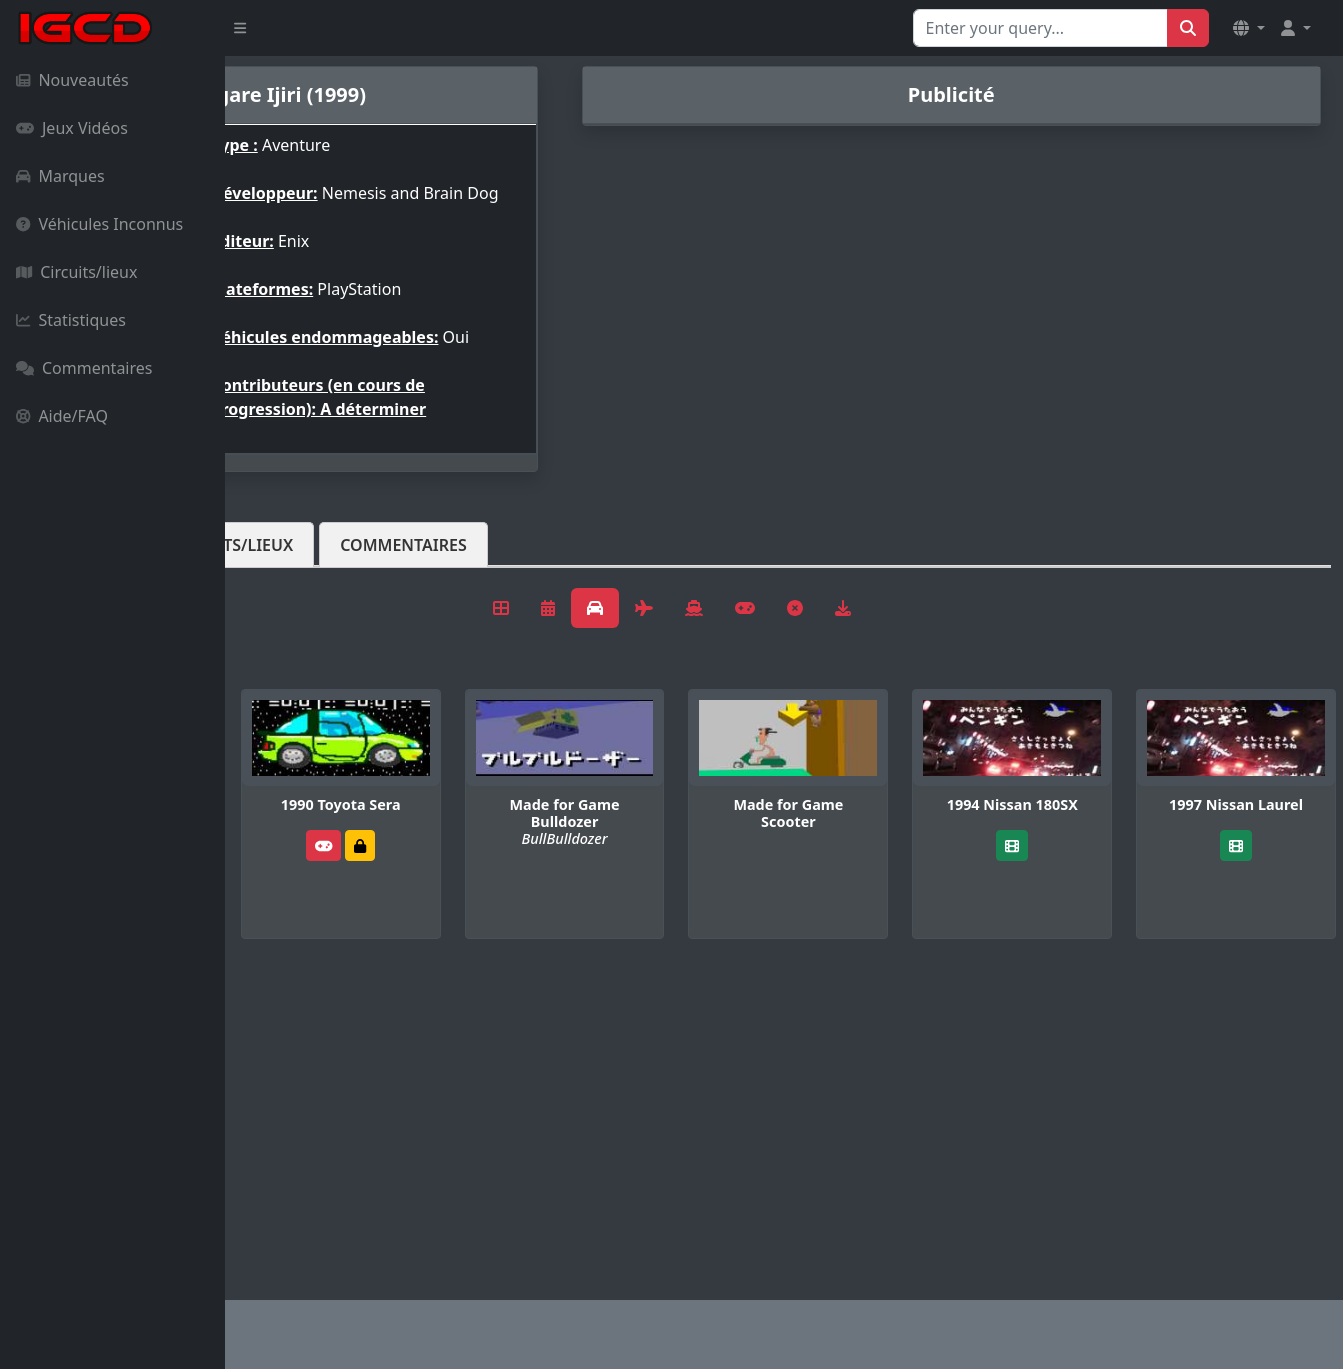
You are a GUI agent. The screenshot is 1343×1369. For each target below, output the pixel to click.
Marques (60, 176)
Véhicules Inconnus (99, 224)
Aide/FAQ (62, 416)
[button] (1249, 28)
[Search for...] (1040, 28)
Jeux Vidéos (72, 128)
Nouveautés (72, 80)
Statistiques (71, 320)
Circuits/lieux (76, 272)
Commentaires (84, 368)
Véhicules (304, 577)
